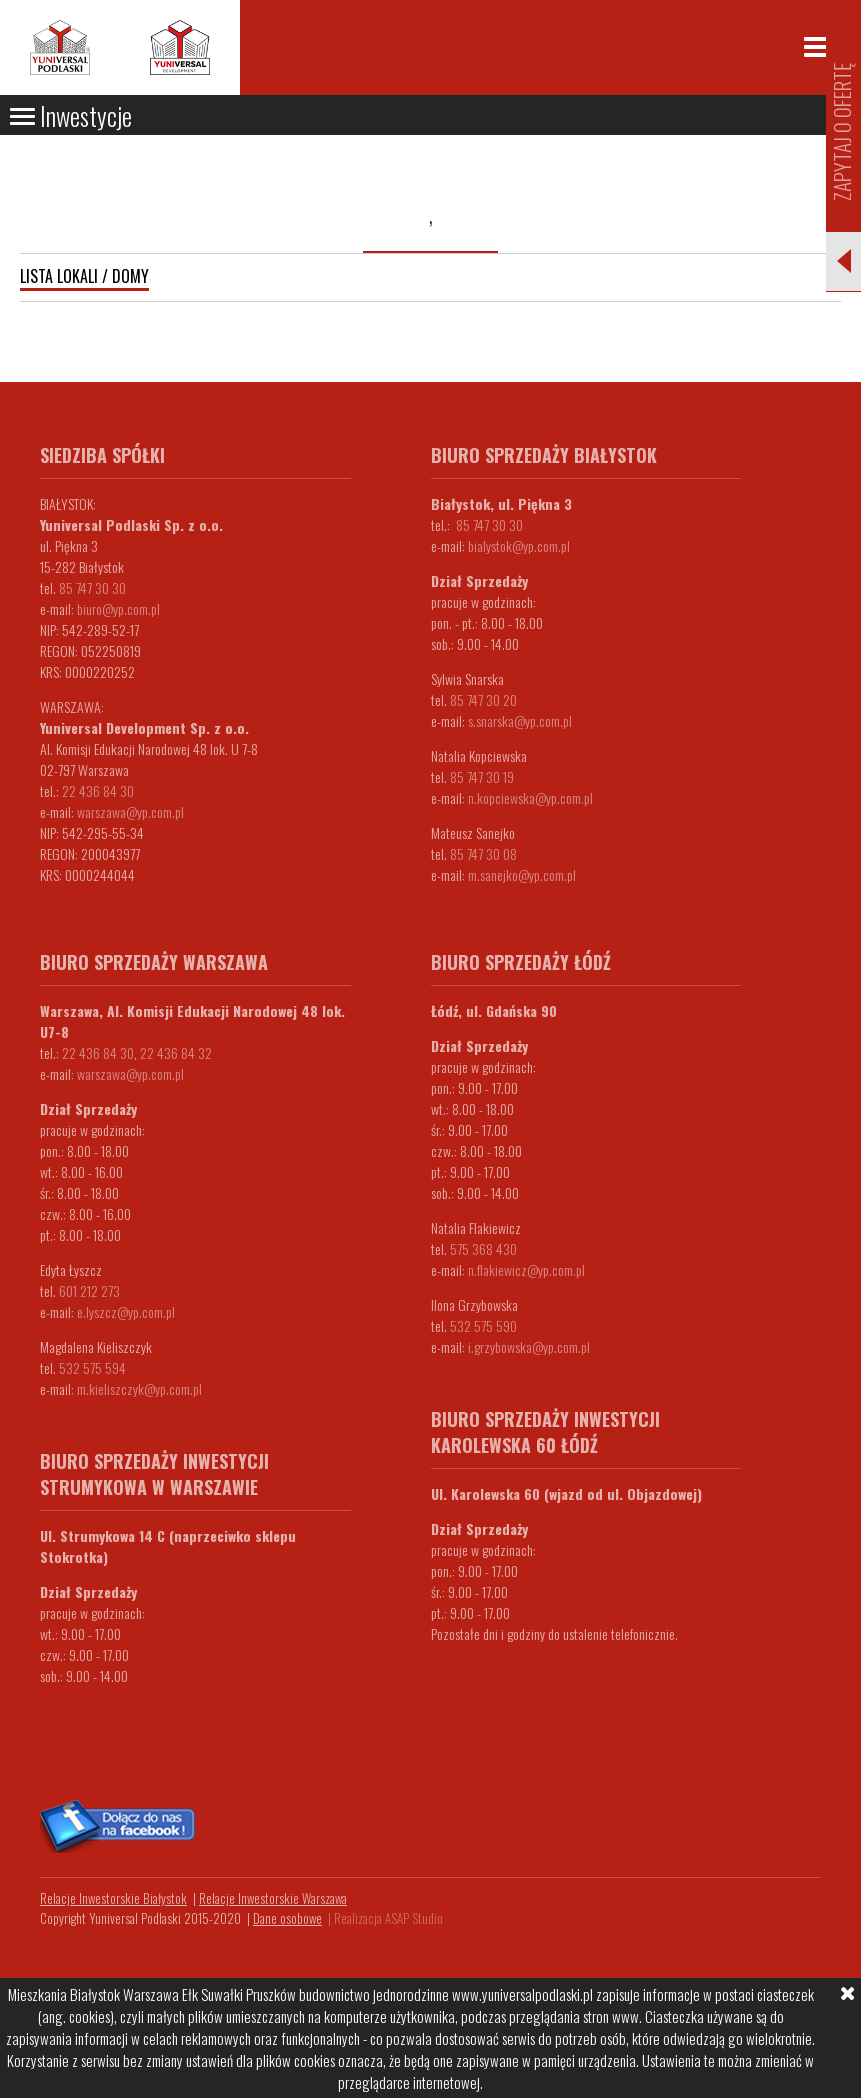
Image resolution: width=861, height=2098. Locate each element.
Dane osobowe (287, 1918)
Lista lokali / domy (84, 276)
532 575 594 (92, 1367)
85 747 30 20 (483, 699)
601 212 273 (89, 1290)
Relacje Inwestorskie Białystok (113, 1898)
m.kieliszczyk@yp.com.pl (139, 1388)
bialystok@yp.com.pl (519, 545)
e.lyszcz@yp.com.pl (126, 1311)
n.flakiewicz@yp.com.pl (526, 1269)
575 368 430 (483, 1248)
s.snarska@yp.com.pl (520, 720)
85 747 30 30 (92, 587)
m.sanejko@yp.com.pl (522, 874)
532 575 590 (483, 1325)
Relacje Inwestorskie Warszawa (273, 1898)
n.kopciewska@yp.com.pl (530, 797)
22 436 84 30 (98, 790)
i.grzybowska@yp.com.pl (529, 1346)
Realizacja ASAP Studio (388, 1918)
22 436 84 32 (176, 1052)
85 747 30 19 (482, 776)
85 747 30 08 (483, 853)
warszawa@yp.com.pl (130, 811)
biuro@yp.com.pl (118, 608)
